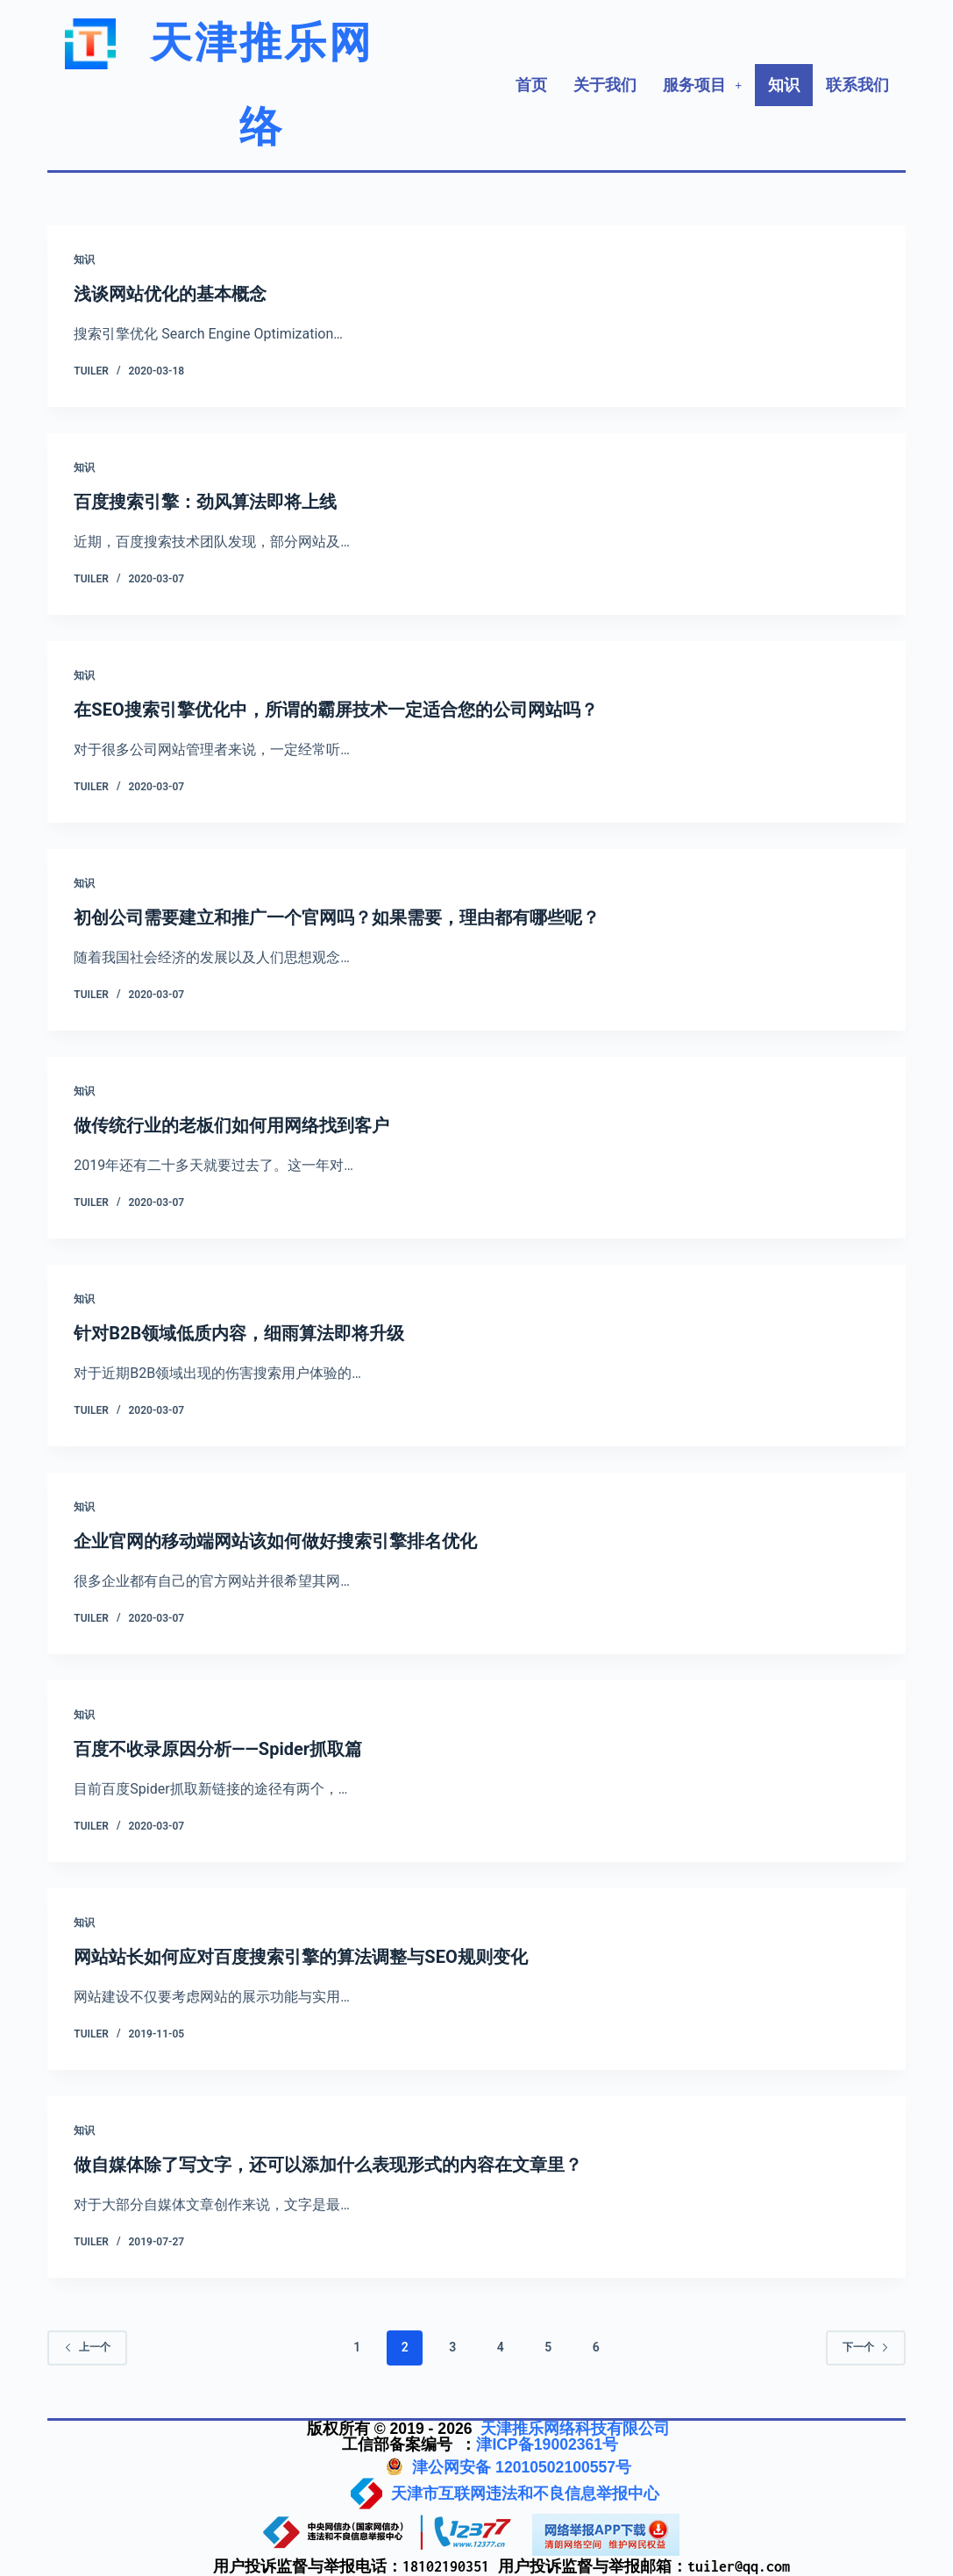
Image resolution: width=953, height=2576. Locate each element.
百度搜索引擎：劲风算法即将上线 (205, 501)
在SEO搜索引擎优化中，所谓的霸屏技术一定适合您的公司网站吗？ (335, 709)
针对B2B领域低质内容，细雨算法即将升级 (239, 1333)
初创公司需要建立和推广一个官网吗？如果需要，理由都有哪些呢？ (337, 917)
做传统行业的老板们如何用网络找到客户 (231, 1125)
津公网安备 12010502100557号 (521, 2467)
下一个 (866, 2347)
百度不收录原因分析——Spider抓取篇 (218, 1748)
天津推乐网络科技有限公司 (575, 2429)
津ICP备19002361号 (547, 2444)
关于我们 (605, 85)
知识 (784, 85)
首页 (531, 85)
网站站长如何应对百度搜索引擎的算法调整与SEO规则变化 (300, 1956)
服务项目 (702, 85)
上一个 (87, 2347)
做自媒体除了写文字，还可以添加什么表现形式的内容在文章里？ (328, 2164)
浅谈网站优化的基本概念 (170, 293)
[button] (702, 85)
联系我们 (857, 85)
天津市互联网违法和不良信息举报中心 (525, 2493)
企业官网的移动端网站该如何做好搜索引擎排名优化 (275, 1541)
